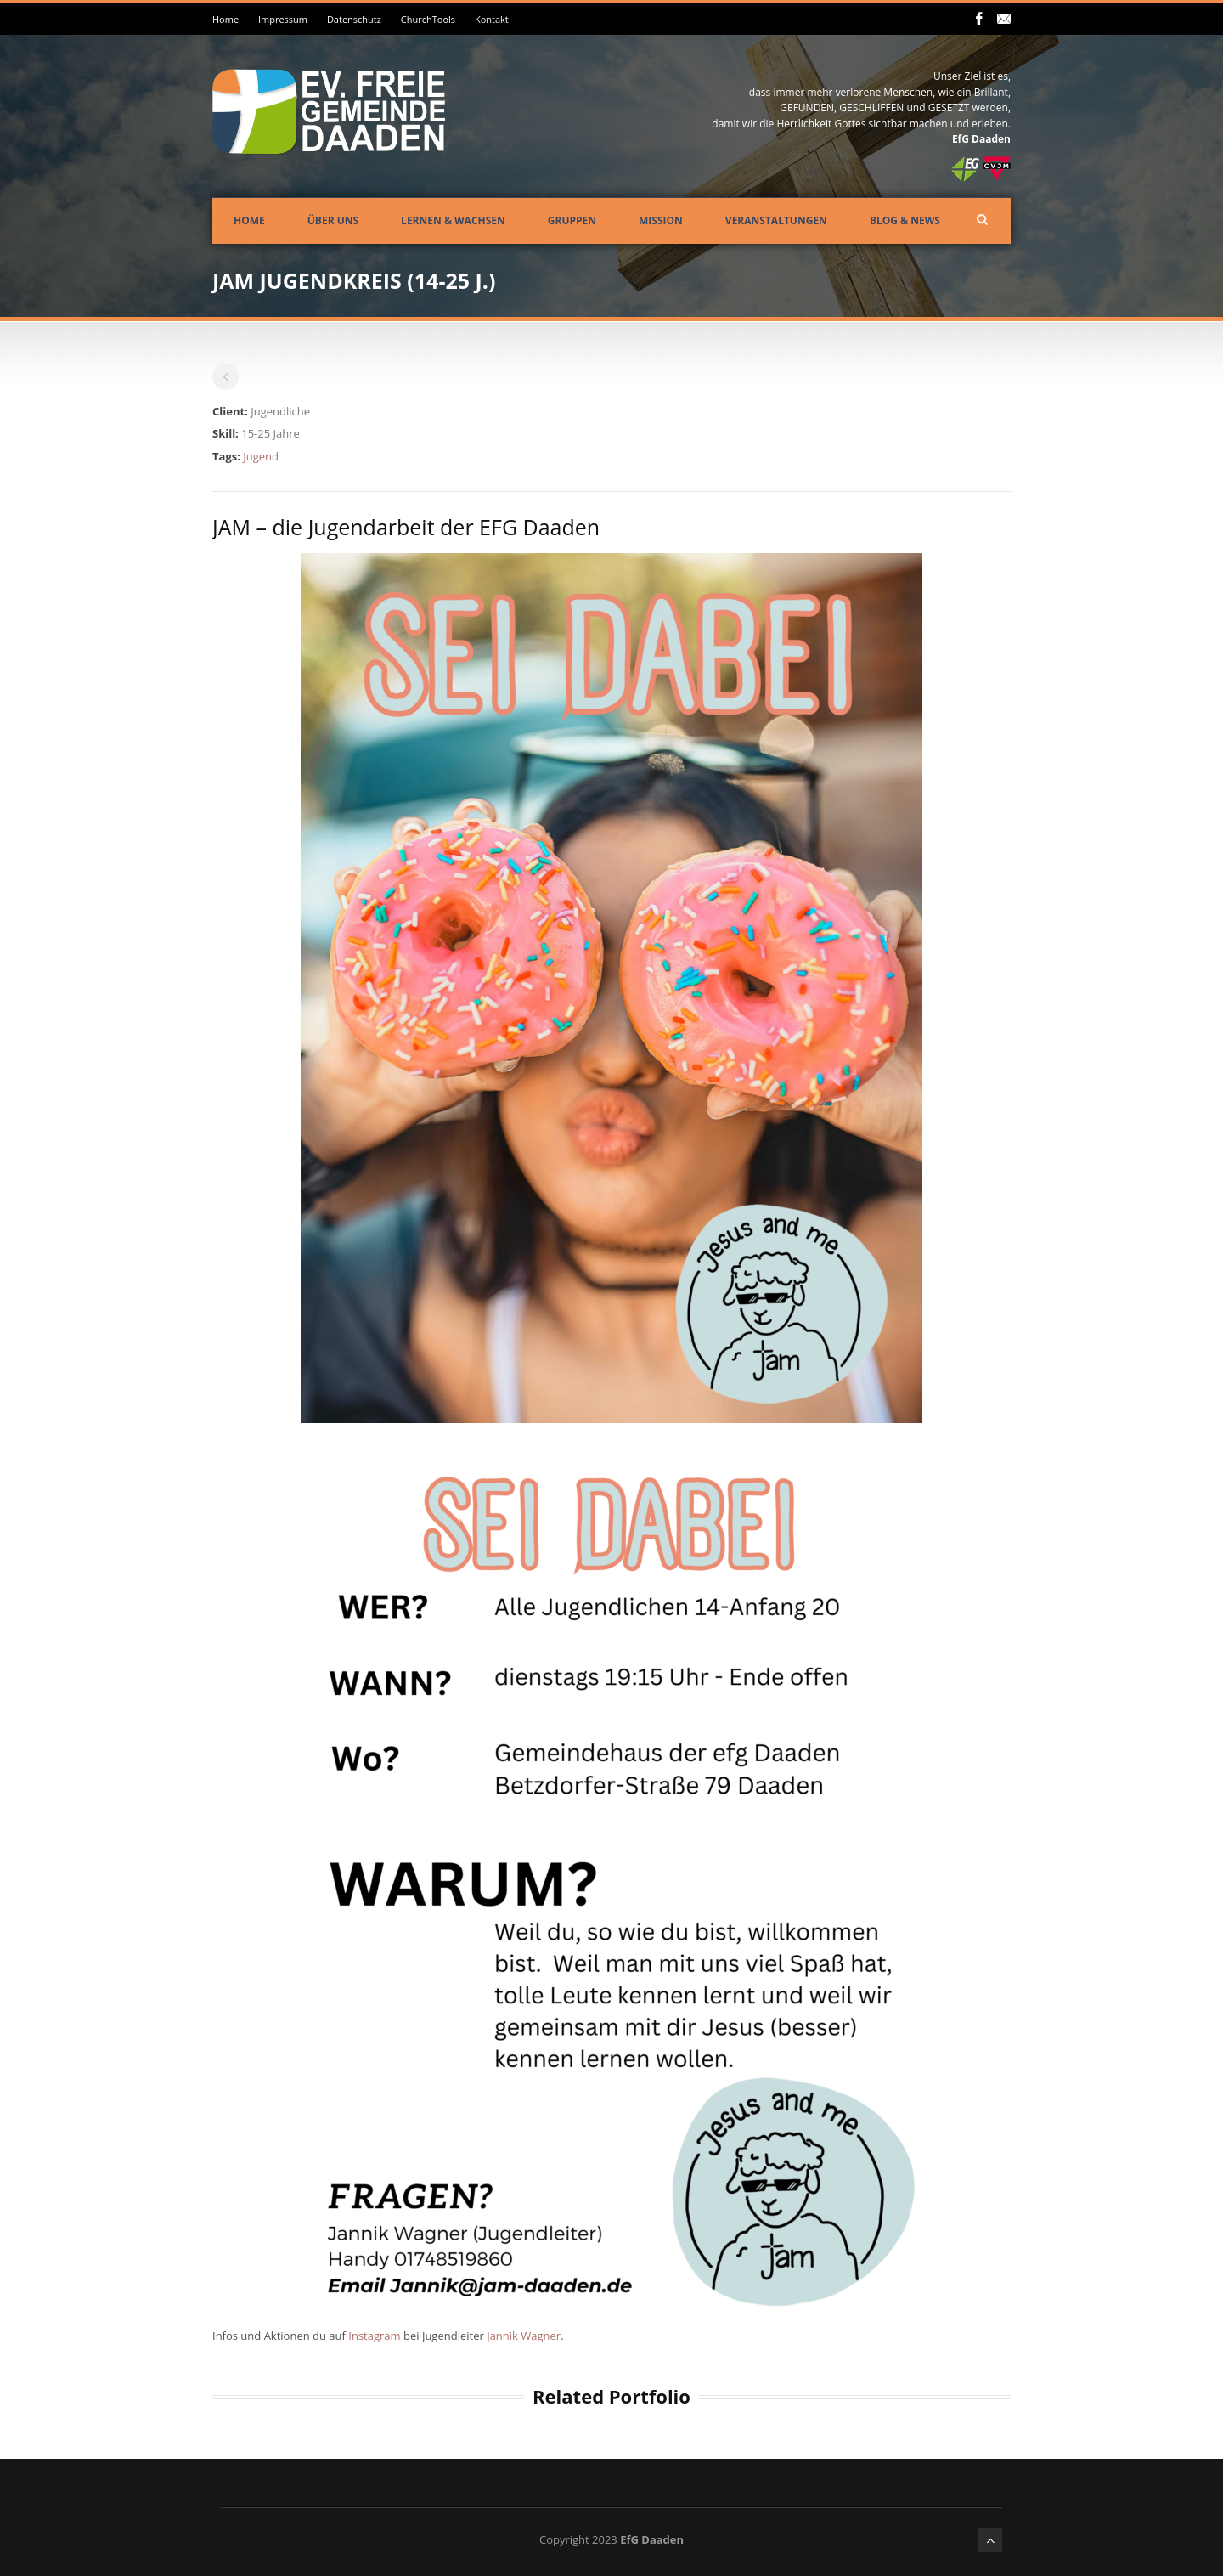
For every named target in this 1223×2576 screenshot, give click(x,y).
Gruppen (572, 220)
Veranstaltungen (776, 220)
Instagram (375, 2335)
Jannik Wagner (524, 2335)
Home (225, 19)
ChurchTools (428, 19)
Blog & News (905, 220)
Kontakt (492, 19)
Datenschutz (354, 19)
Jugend (261, 456)
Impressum (282, 19)
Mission (661, 220)
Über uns (332, 220)
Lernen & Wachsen (453, 220)
